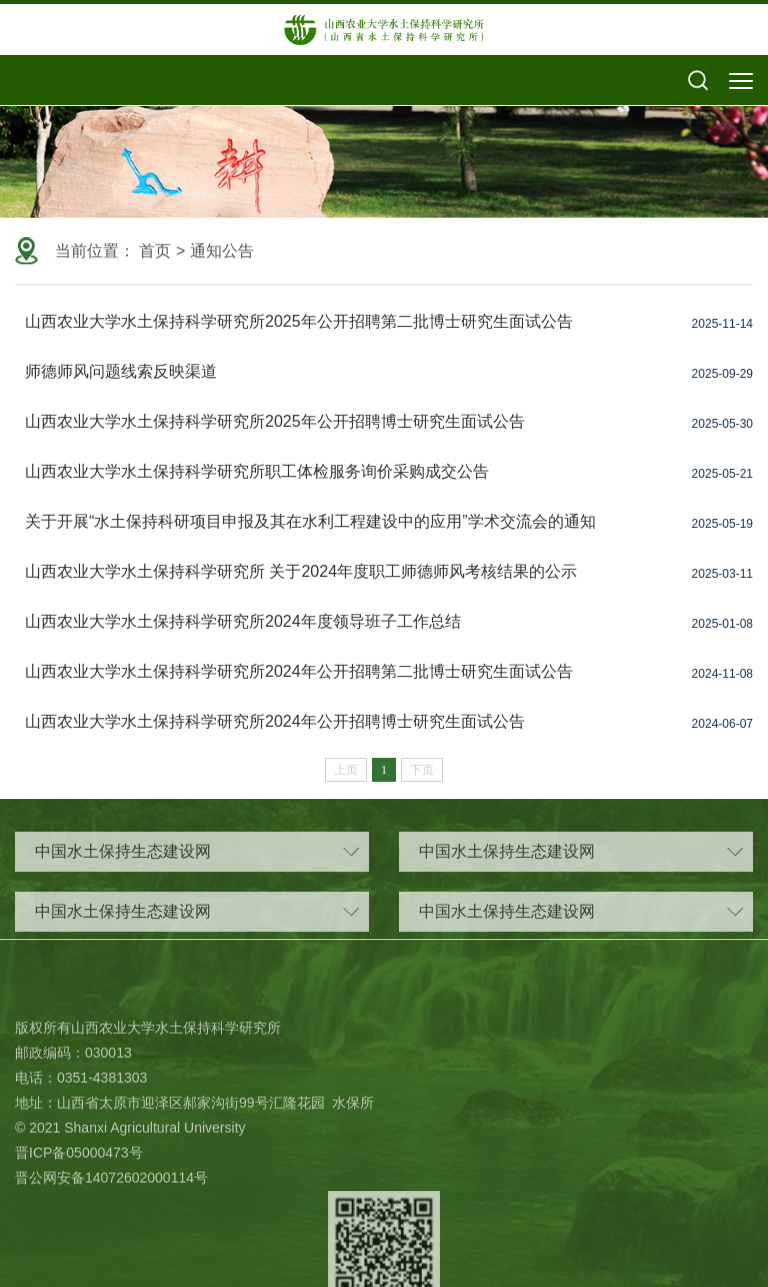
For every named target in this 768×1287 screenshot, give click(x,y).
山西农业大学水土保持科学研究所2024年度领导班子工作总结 (243, 632)
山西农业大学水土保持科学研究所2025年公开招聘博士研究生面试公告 (275, 432)
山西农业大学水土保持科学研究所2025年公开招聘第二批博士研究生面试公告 (299, 332)
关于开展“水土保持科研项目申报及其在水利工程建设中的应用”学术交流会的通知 (310, 532)
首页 (155, 252)
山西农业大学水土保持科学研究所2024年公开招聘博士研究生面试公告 (275, 732)
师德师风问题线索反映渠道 (121, 382)
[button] (698, 82)
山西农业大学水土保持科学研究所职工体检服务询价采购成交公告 (257, 482)
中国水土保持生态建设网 (197, 860)
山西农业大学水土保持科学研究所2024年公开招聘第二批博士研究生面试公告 (299, 682)
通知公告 (222, 252)
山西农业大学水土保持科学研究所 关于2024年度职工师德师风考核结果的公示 (301, 582)
